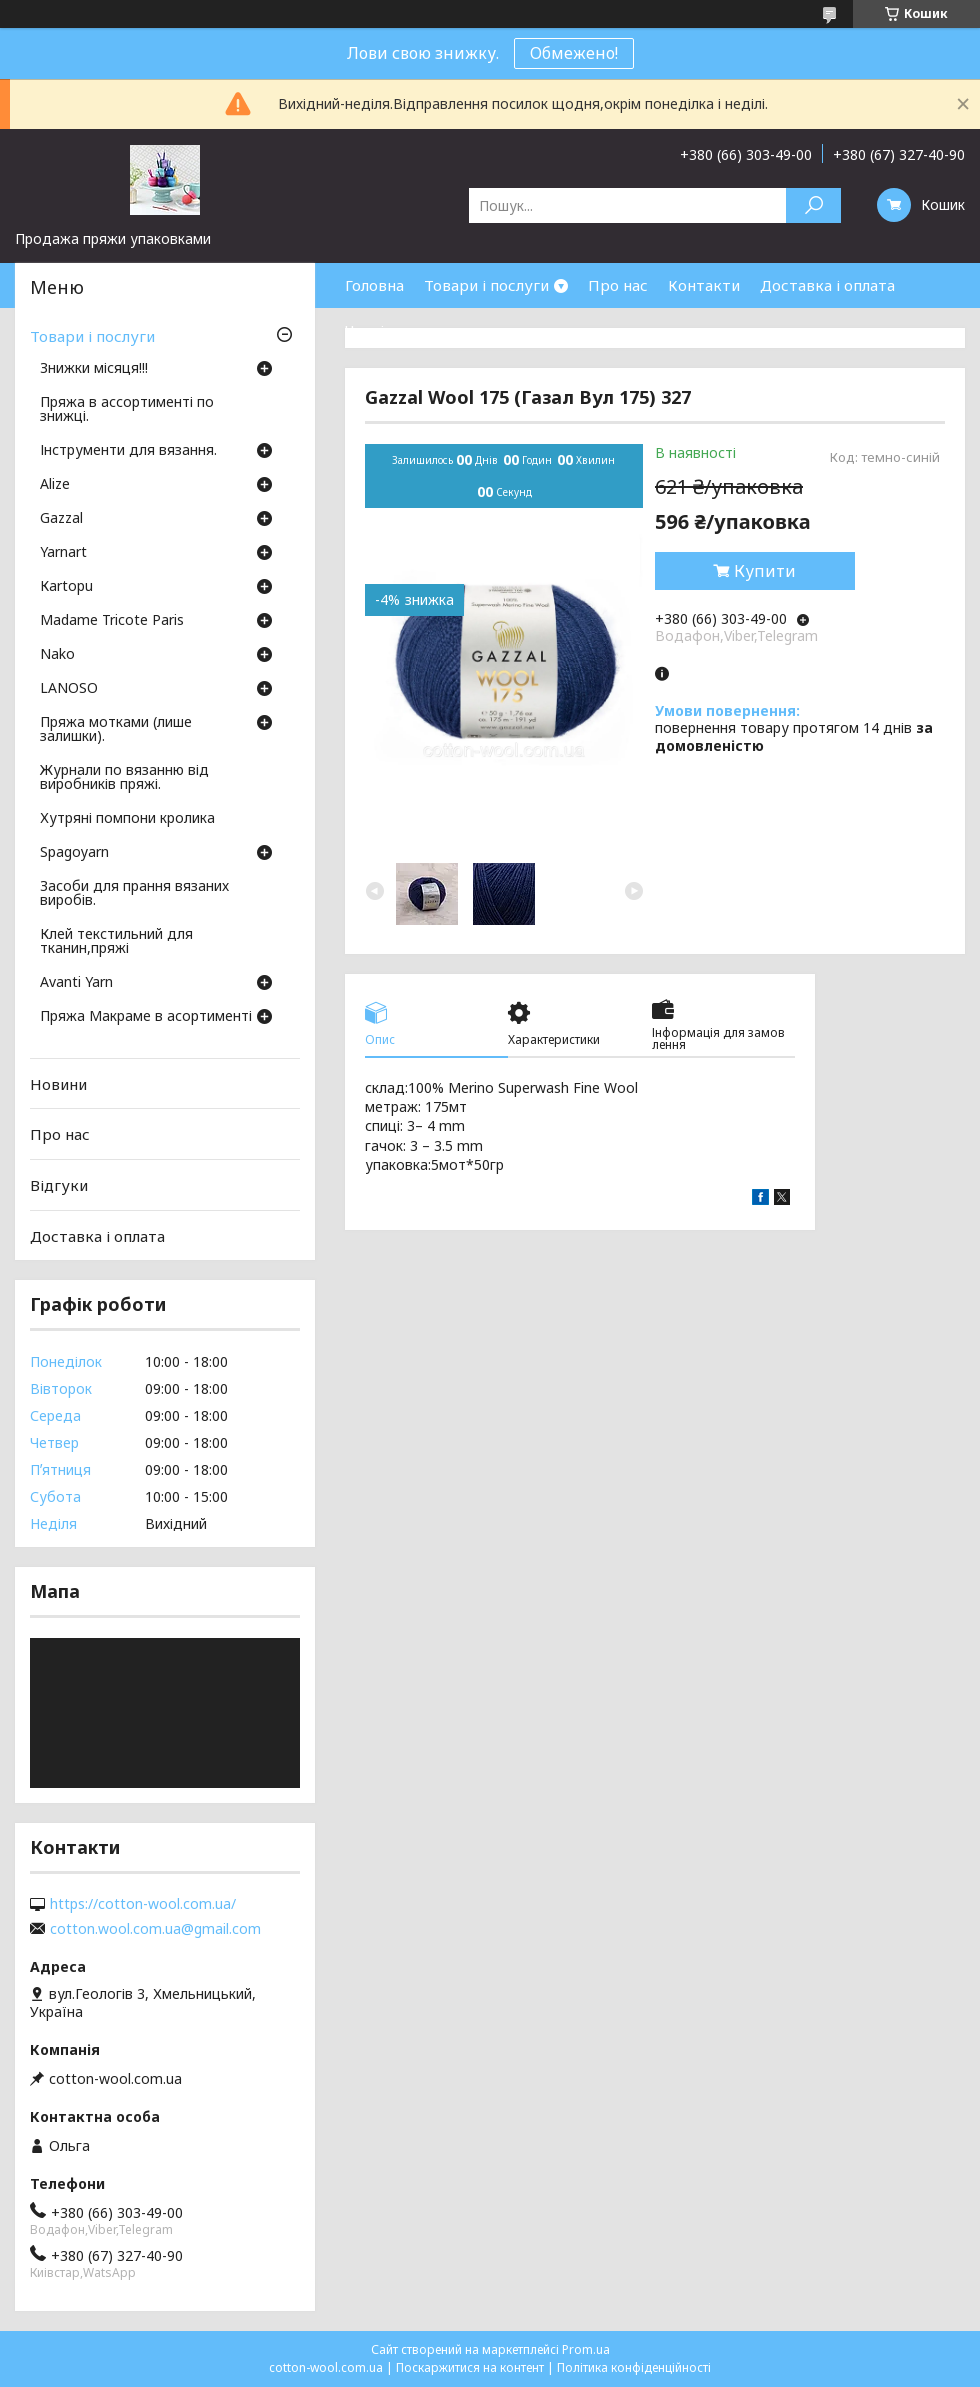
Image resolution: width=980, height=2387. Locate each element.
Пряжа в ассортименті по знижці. (127, 410)
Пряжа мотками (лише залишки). (116, 730)
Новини (58, 1084)
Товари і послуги (486, 285)
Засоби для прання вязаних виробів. (134, 894)
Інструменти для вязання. (128, 451)
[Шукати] (813, 205)
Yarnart (63, 553)
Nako (57, 655)
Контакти (704, 285)
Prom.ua (586, 2349)
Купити (765, 571)
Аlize (55, 485)
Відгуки (59, 1185)
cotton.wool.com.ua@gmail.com (155, 1929)
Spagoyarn (74, 853)
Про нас (618, 285)
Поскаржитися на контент (470, 2367)
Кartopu (66, 587)
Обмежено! (574, 53)
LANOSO (69, 689)
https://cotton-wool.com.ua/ (143, 1904)
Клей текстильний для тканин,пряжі (116, 942)
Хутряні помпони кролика (127, 819)
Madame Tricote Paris (112, 621)
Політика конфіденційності (634, 2367)
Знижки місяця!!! (94, 369)
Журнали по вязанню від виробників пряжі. (124, 778)
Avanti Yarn (76, 983)
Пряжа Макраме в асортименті (146, 1017)
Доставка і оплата (827, 285)
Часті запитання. (406, 330)
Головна (374, 285)
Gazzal (61, 519)
